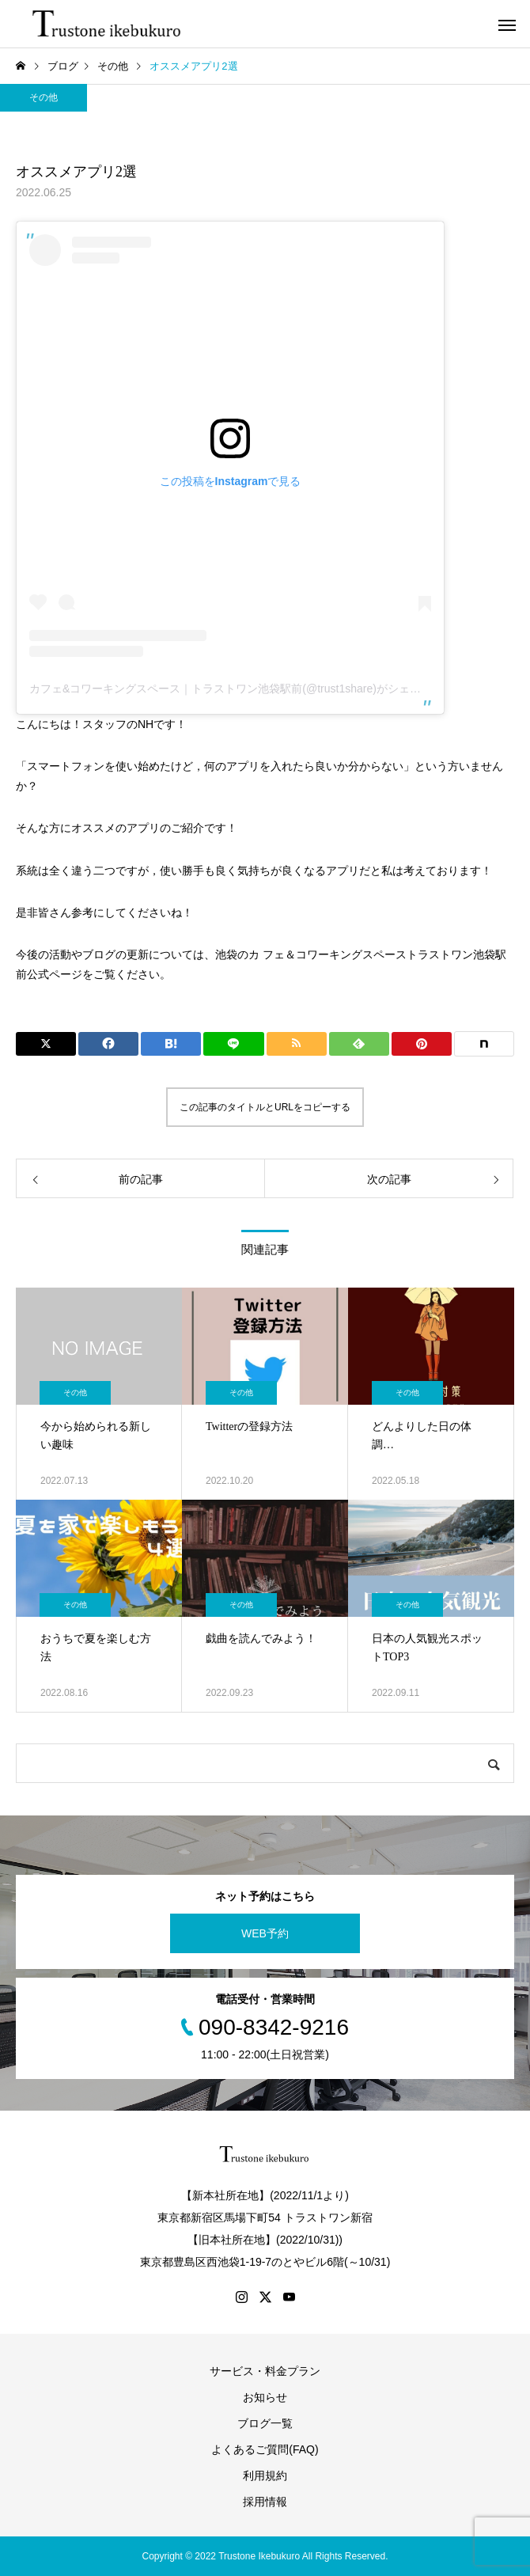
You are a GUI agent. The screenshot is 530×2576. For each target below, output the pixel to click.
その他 (43, 97)
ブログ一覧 (265, 2423)
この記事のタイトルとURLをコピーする (265, 1107)
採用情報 (265, 2501)
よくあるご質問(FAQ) (264, 2449)
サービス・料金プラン (265, 2371)
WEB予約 (265, 1933)
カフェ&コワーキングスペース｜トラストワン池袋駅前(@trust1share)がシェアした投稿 (247, 688)
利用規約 (265, 2475)
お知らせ (265, 2397)
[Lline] (233, 1044)
